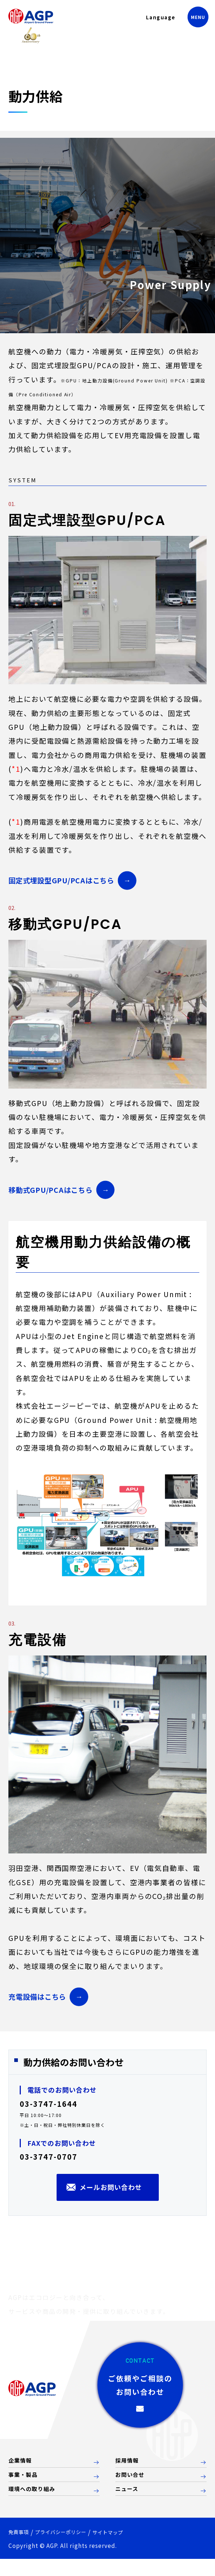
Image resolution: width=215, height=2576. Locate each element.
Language (151, 21)
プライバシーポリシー (74, 2548)
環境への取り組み (36, 2505)
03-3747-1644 (48, 2103)
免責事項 (21, 2548)
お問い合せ (132, 2489)
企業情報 (22, 2473)
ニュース (129, 2505)
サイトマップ (132, 2548)
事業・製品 (25, 2489)
